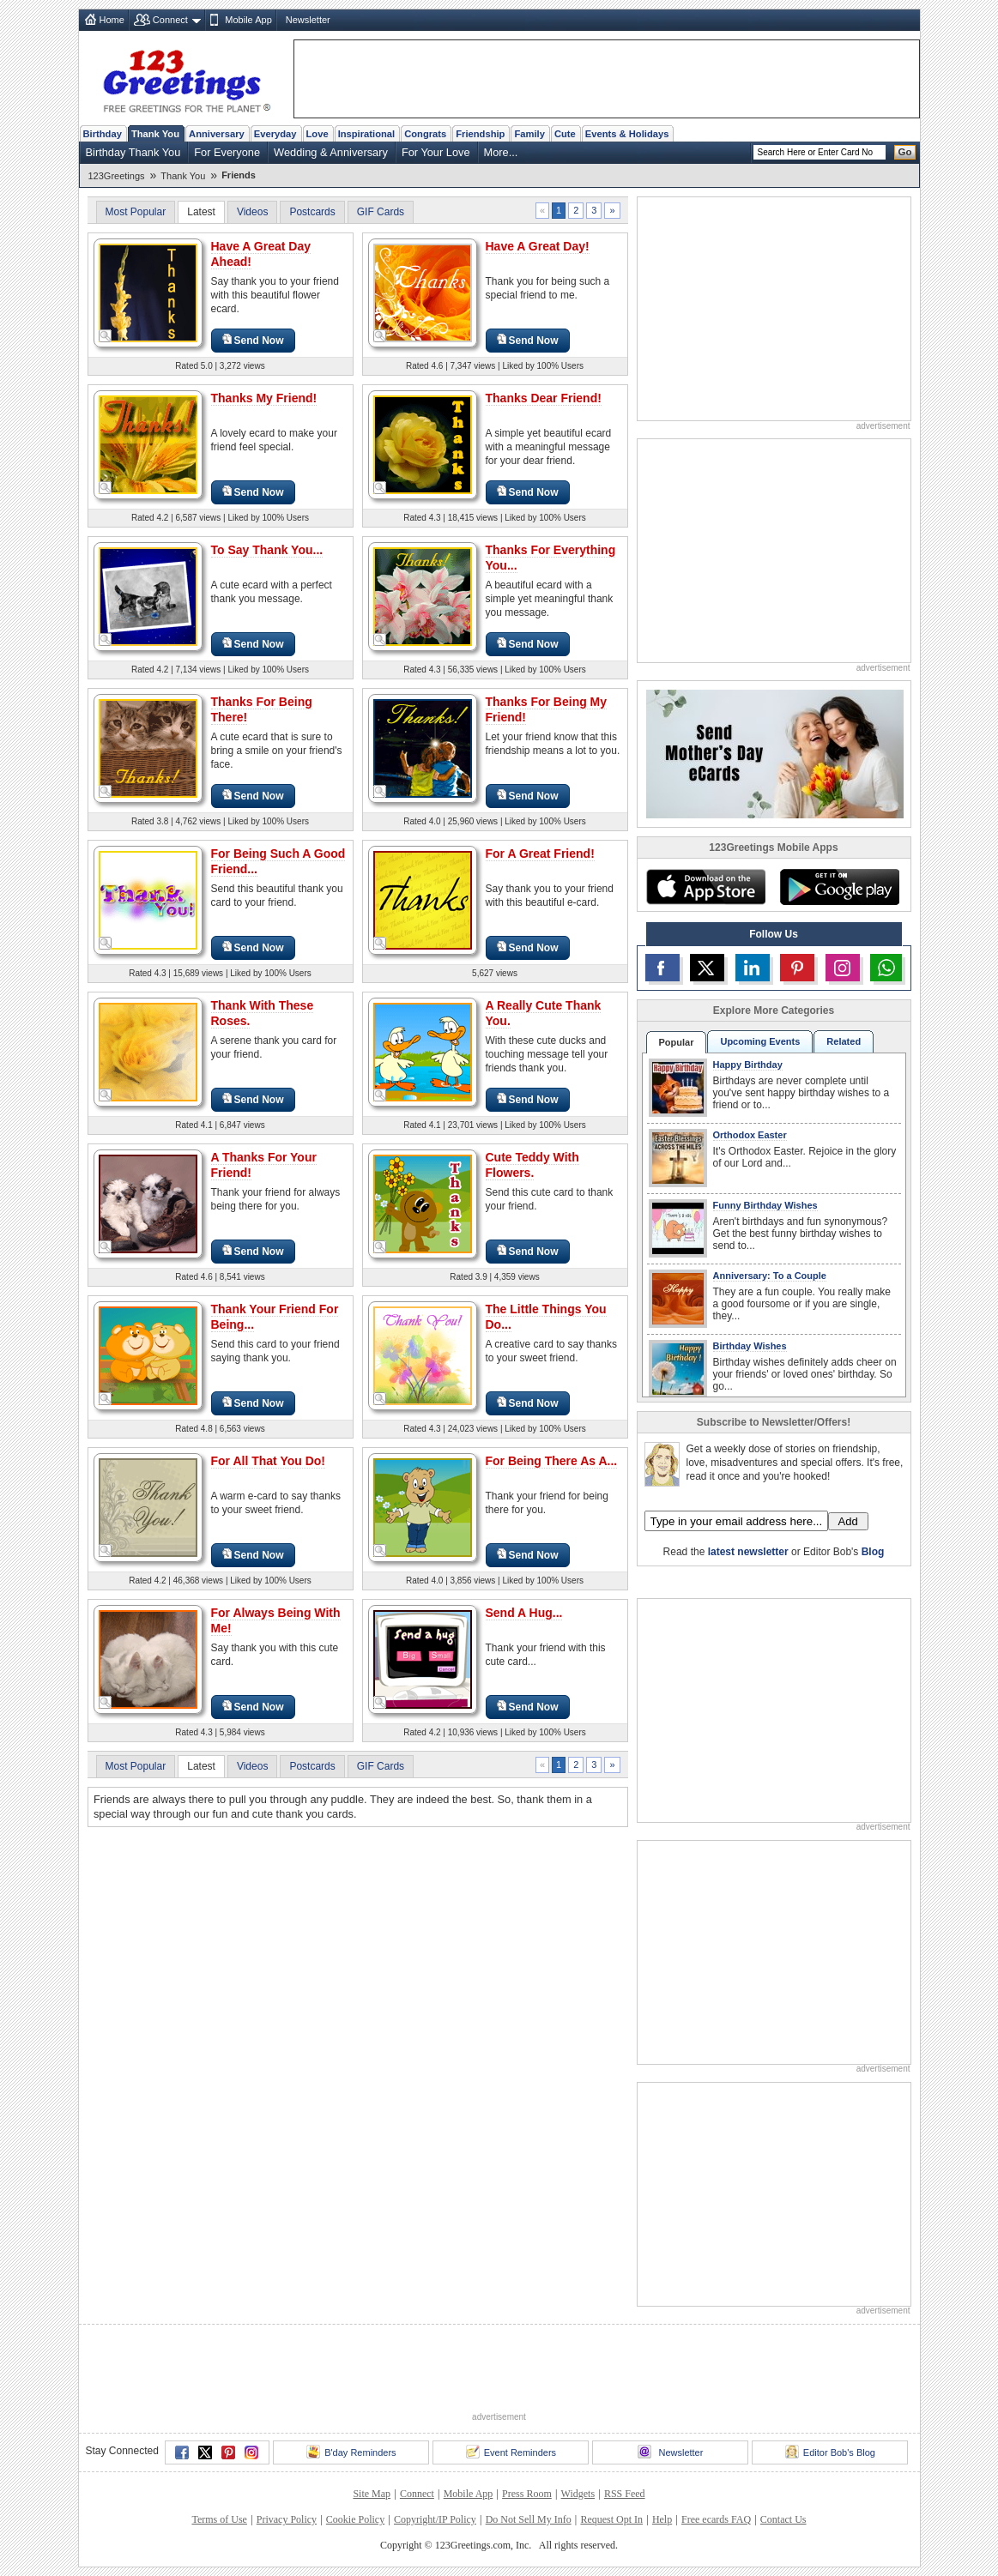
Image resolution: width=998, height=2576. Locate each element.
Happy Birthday (748, 1064)
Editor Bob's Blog (830, 2451)
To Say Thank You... (267, 550)
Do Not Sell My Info (529, 2519)
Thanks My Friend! (264, 398)
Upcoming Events (760, 1041)
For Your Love (436, 152)
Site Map (371, 2494)
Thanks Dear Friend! (544, 398)
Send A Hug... (524, 1613)
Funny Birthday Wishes (765, 1205)
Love (317, 134)
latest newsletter (748, 1552)
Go (905, 152)
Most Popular (136, 212)
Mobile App (248, 20)
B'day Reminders (351, 2451)
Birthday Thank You (133, 152)
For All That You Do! (268, 1461)
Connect (170, 20)
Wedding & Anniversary (331, 152)
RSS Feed (624, 2494)
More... (501, 152)
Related (843, 1041)
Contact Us (783, 2519)
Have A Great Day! (538, 246)
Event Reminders (511, 2451)
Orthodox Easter (750, 1135)
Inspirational (367, 134)
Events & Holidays (627, 134)
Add (848, 1521)
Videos (252, 212)
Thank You (155, 134)
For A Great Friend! (540, 853)
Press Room (527, 2494)
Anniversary (217, 134)
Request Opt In (611, 2519)
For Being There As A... (552, 1461)
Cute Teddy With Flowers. (532, 1164)
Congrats (425, 134)
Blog (873, 1552)
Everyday (275, 134)
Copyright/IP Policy (435, 2519)
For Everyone (227, 152)
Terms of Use (218, 2519)
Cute (565, 134)
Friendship (480, 134)
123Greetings (116, 176)
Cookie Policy (355, 2519)
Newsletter (308, 20)
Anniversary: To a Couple (769, 1275)
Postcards (312, 212)
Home (112, 20)
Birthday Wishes (750, 1346)
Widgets (578, 2494)
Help (662, 2519)
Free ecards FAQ (716, 2519)
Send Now (253, 340)
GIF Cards (380, 212)
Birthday (102, 134)
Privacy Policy (287, 2519)
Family (529, 134)
